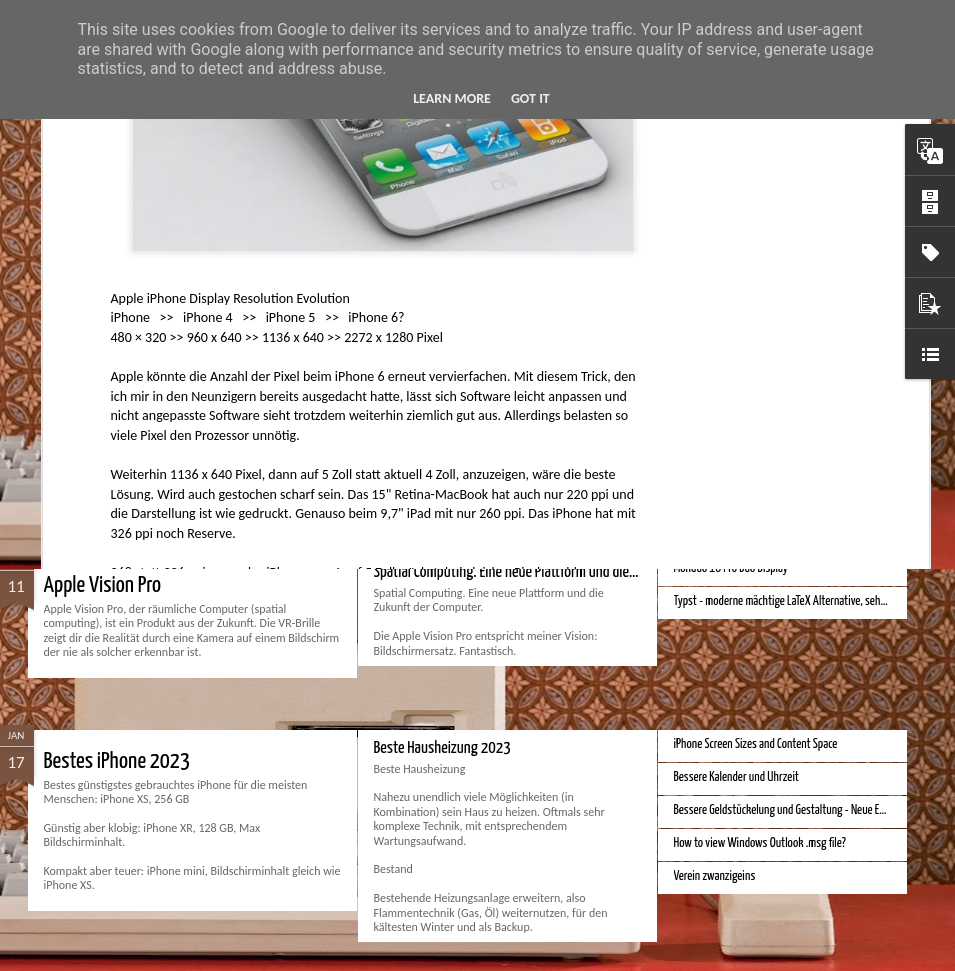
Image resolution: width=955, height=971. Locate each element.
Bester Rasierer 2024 (432, 339)
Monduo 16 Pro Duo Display (731, 568)
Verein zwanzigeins (715, 876)
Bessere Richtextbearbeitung (736, 401)
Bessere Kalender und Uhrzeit (736, 777)
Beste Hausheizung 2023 (442, 748)
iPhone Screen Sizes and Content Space (756, 744)
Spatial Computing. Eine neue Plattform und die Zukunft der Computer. (565, 572)
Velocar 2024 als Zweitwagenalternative (759, 368)
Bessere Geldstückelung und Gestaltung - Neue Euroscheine (800, 810)
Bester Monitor (705, 335)
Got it (530, 98)
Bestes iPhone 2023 (117, 761)
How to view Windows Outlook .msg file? (760, 843)
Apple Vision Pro (103, 585)
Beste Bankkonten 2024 (132, 352)
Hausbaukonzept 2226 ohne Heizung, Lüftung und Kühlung (799, 434)
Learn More (452, 98)
